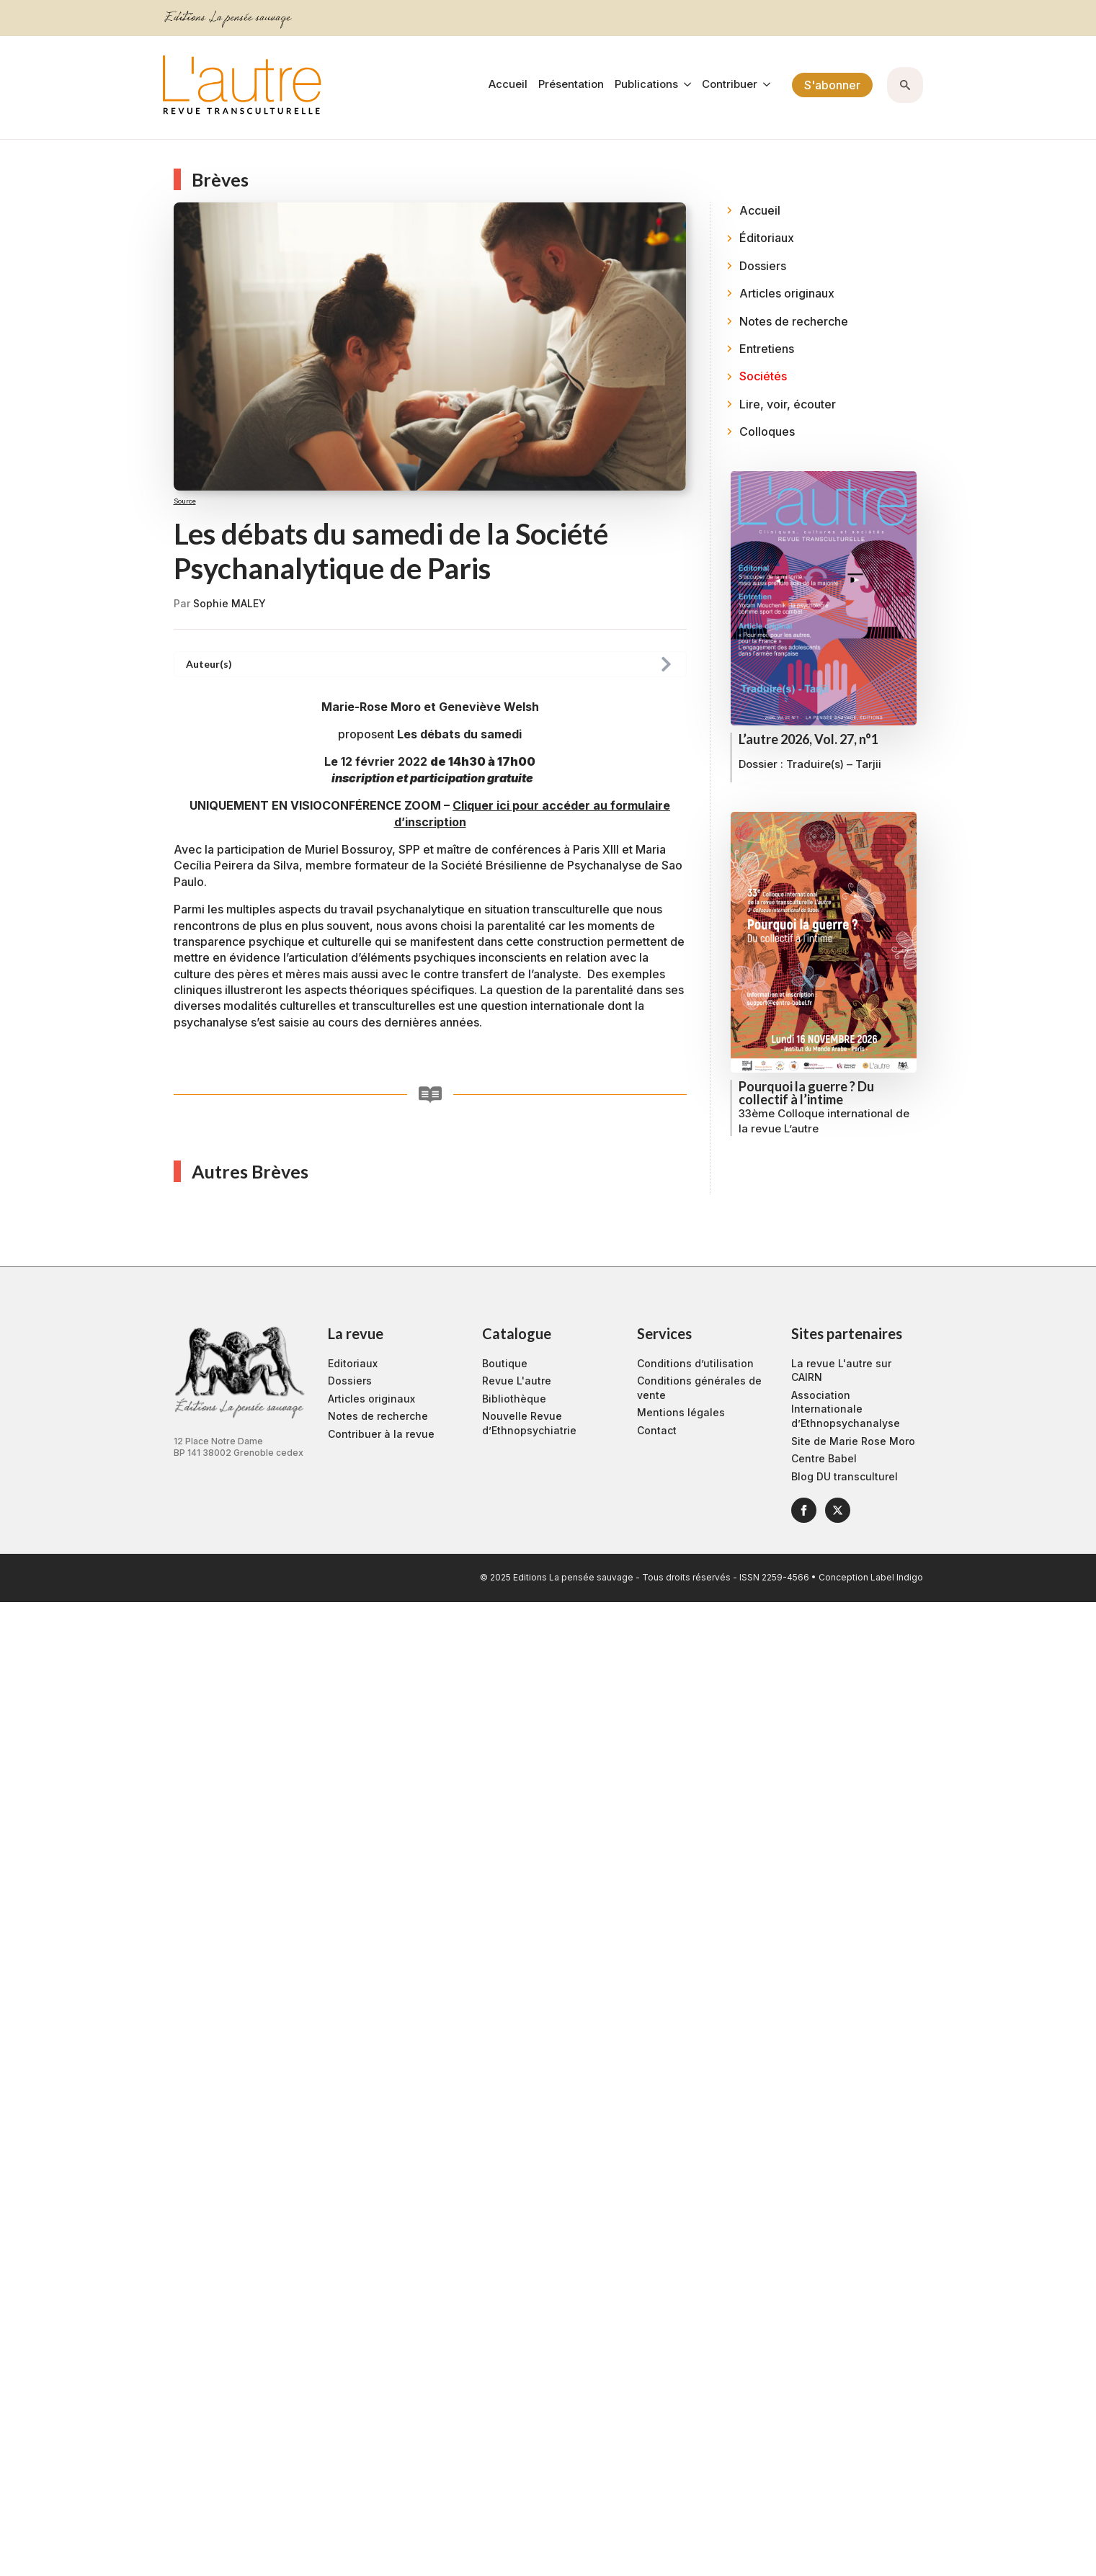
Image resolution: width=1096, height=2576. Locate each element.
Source (185, 501)
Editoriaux (353, 1363)
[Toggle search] (905, 85)
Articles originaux (371, 1398)
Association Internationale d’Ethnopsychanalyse (845, 1409)
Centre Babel (824, 1458)
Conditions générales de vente (699, 1387)
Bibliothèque (514, 1398)
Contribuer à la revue (381, 1434)
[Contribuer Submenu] (763, 85)
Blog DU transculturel (844, 1476)
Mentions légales (681, 1412)
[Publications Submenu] (684, 85)
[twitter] (837, 1510)
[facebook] (803, 1510)
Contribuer (729, 85)
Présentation (571, 85)
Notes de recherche (378, 1416)
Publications (646, 85)
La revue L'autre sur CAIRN (841, 1370)
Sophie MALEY (229, 603)
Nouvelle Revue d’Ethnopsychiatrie (529, 1423)
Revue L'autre (516, 1380)
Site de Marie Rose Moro (853, 1441)
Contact (657, 1430)
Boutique (504, 1363)
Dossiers (350, 1380)
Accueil (508, 85)
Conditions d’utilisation (695, 1363)
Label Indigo (896, 1577)
